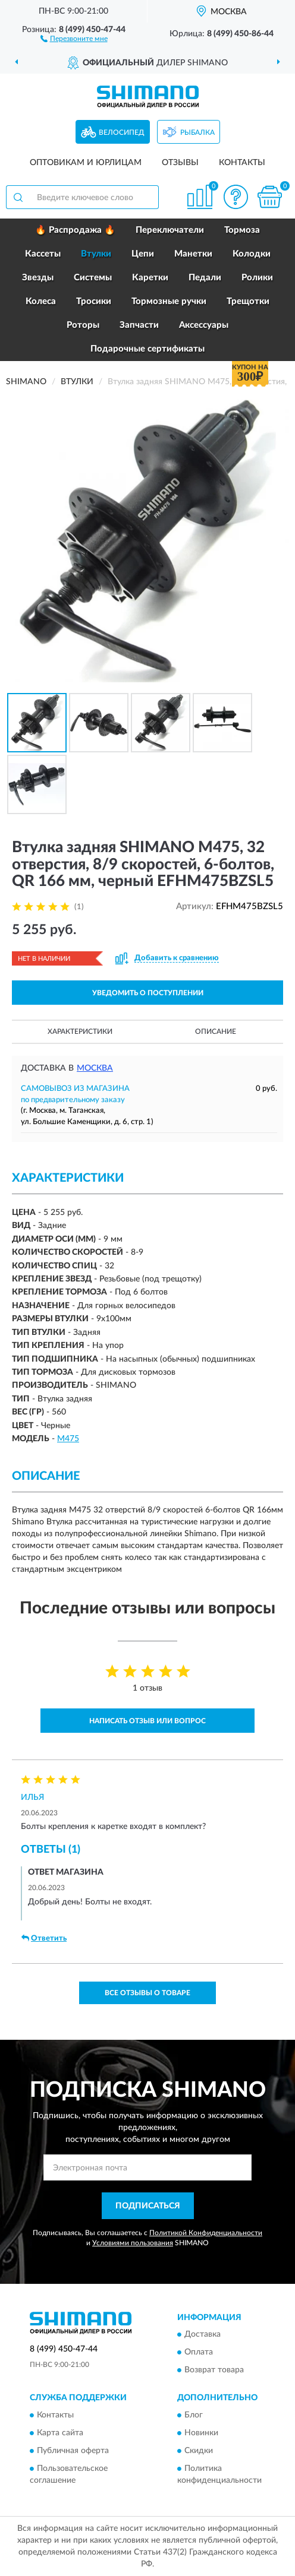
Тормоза (242, 230)
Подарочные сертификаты (147, 348)
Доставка (202, 2335)
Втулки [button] (96, 253)
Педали (205, 277)
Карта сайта (60, 2433)
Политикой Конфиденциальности (205, 2232)
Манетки (193, 253)
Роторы (83, 325)
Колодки (252, 253)
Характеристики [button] (80, 1031)
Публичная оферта (73, 2451)
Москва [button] (95, 1068)
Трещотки (248, 301)
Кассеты (43, 253)
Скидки (198, 2451)
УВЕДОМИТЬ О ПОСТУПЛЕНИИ (147, 992)
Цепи (142, 253)
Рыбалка (197, 132)
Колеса (41, 301)
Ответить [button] (44, 1938)
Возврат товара (214, 2370)
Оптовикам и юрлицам (86, 163)
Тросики (93, 301)
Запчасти (139, 325)
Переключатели (170, 230)
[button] (74, 38)
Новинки (201, 2433)
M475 (68, 1439)
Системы (93, 277)
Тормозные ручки (168, 301)
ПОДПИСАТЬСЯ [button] (147, 2206)
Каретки (150, 277)
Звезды (38, 277)
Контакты (242, 163)
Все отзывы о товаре (147, 1992)
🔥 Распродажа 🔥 (75, 230)
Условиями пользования (132, 2242)
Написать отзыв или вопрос (147, 1720)
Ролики (257, 277)
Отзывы (180, 163)
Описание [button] (215, 1031)
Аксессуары (203, 325)
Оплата (198, 2353)
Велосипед (122, 132)
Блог (193, 2415)
